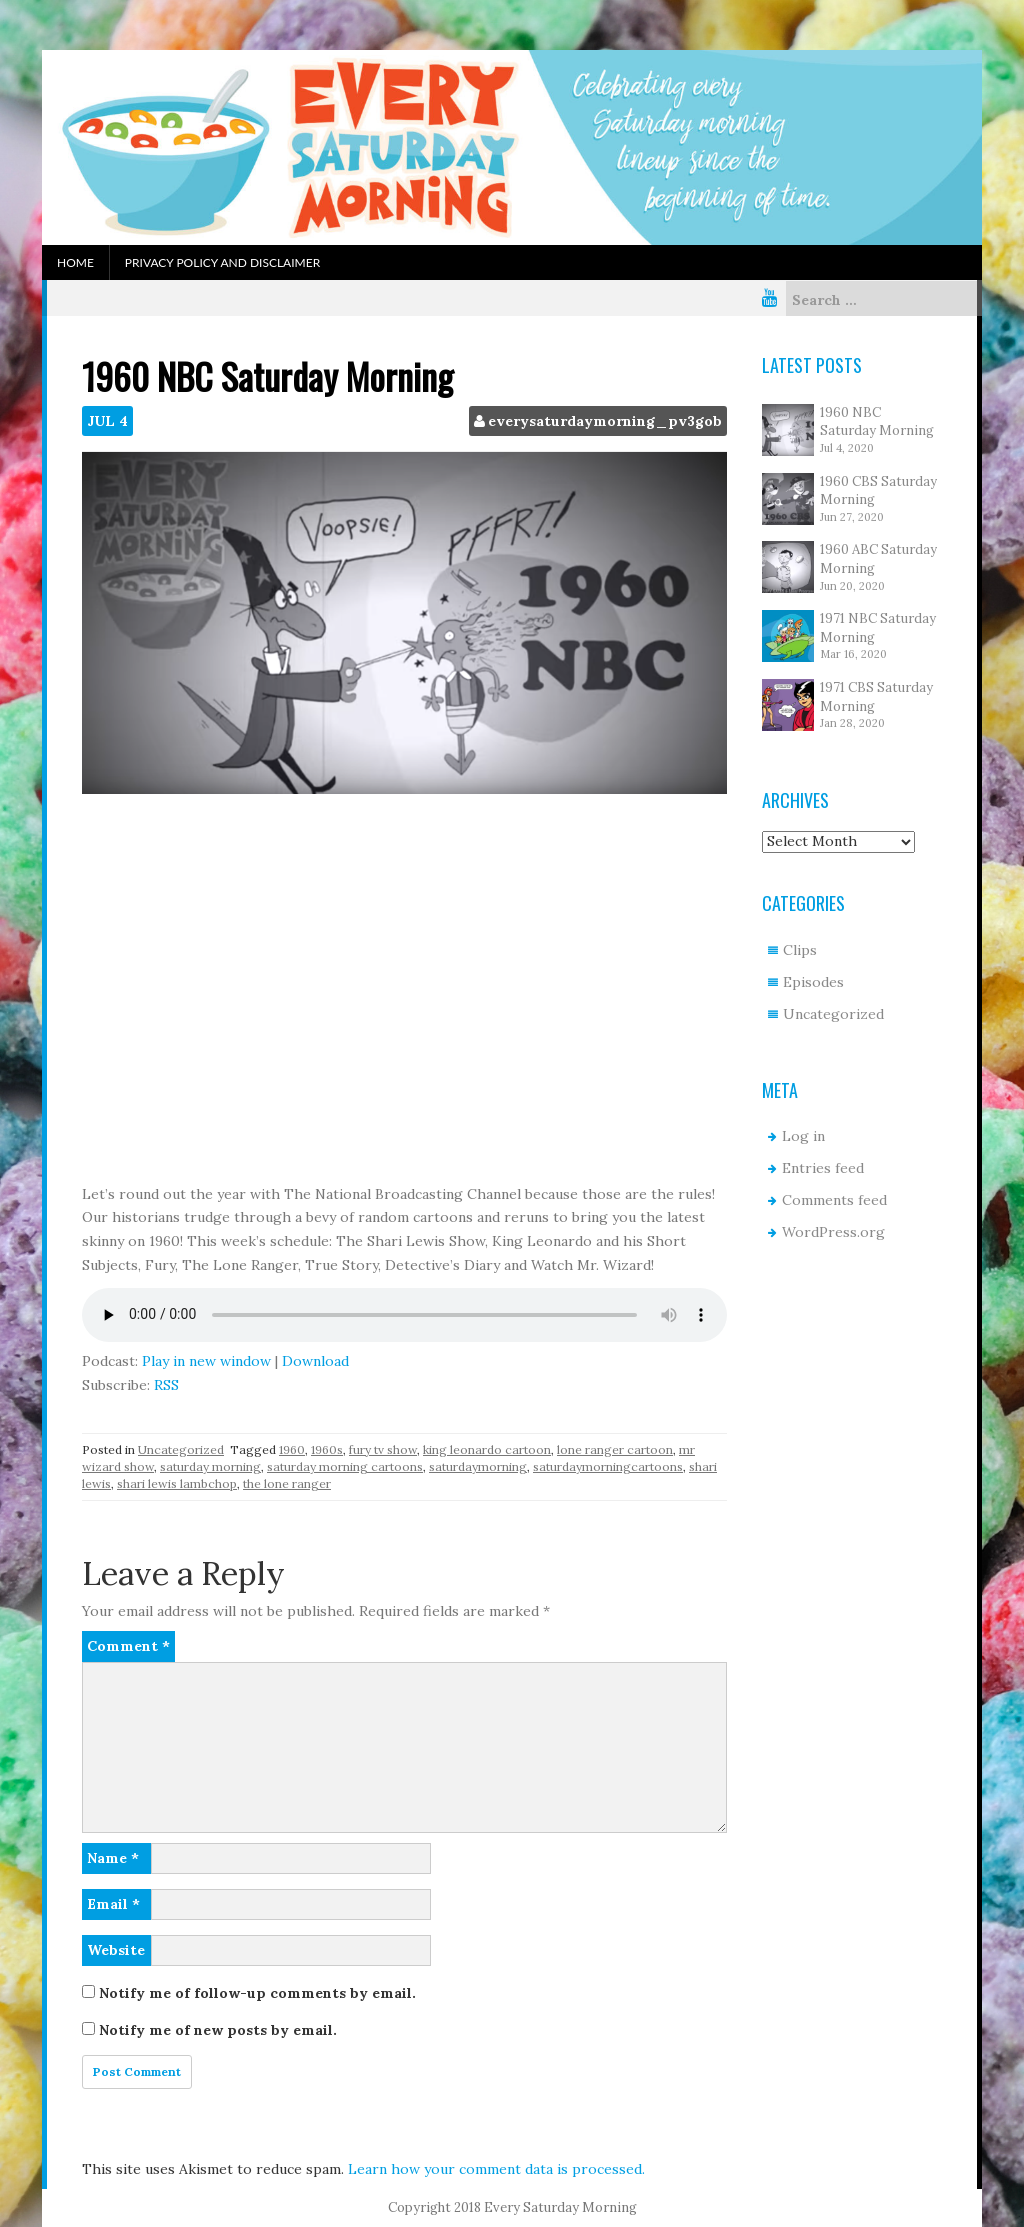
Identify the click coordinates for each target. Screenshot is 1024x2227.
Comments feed (834, 1200)
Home (75, 262)
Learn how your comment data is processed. (496, 2169)
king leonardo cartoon (487, 1449)
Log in (803, 1136)
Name (113, 1858)
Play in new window (206, 1361)
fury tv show (383, 1449)
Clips (800, 950)
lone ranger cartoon (615, 1449)
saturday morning (210, 1466)
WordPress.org (833, 1232)
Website (116, 1950)
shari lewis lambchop (177, 1483)
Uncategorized (181, 1449)
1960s (327, 1449)
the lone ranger (287, 1483)
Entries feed (823, 1168)
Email (113, 1904)
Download (315, 1361)
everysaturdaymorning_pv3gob (605, 421)
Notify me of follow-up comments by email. (257, 1993)
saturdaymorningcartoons (608, 1466)
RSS (166, 1385)
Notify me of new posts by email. (218, 2030)
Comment (128, 1646)
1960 (292, 1449)
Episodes (813, 982)
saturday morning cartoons (345, 1466)
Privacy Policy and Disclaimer (222, 262)
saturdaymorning (478, 1466)
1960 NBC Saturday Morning (877, 422)
